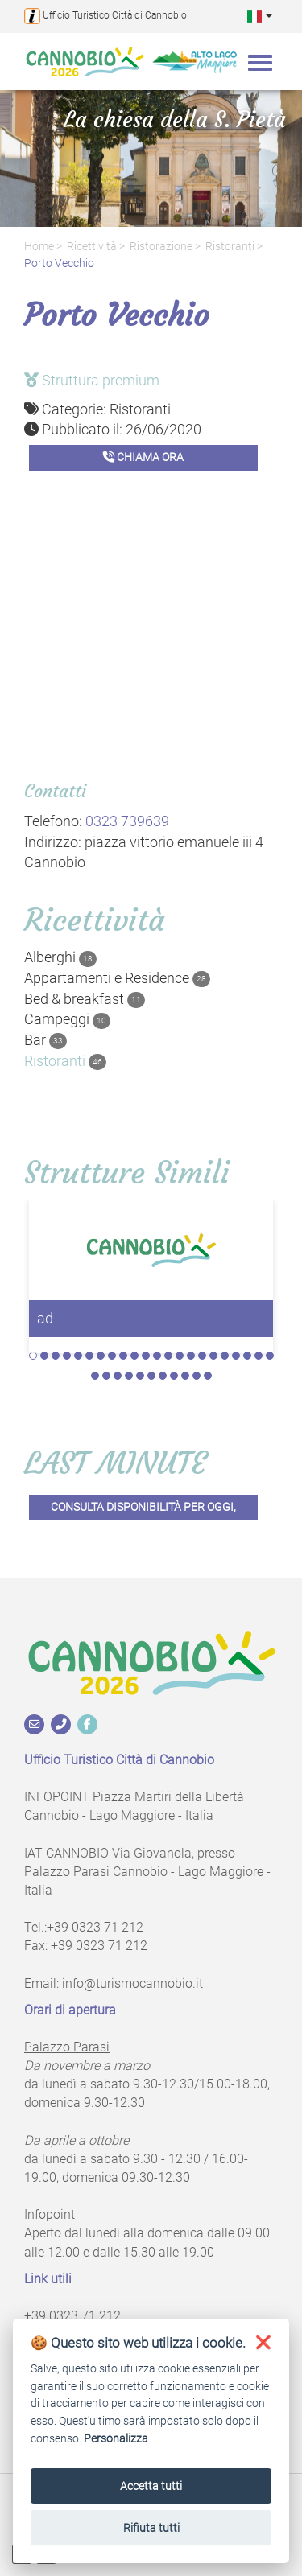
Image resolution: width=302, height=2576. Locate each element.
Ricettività (92, 246)
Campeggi (67, 1019)
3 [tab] (56, 1356)
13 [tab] (168, 1356)
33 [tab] (208, 1376)
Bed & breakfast (84, 999)
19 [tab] (236, 1356)
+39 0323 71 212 (95, 1927)
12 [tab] (157, 1356)
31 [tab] (185, 1376)
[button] (260, 15)
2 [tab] (44, 1356)
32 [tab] (196, 1376)
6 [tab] (89, 1356)
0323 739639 (127, 821)
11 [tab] (146, 1356)
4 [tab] (67, 1356)
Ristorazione (161, 246)
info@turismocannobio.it (132, 1983)
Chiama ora (143, 457)
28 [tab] (151, 1376)
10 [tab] (134, 1356)
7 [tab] (101, 1356)
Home (39, 246)
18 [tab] (225, 1356)
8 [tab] (112, 1356)
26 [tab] (129, 1376)
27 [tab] (140, 1376)
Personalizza (116, 2439)
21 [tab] (258, 1356)
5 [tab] (78, 1356)
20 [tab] (247, 1356)
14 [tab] (180, 1356)
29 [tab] (163, 1376)
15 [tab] (191, 1356)
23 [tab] (95, 1376)
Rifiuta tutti (151, 2527)
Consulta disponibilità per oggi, (143, 1507)
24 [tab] (106, 1376)
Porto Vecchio (59, 263)
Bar (45, 1040)
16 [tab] (202, 1356)
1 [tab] (33, 1356)
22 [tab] (270, 1356)
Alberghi (60, 957)
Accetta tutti (151, 2485)
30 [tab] (174, 1376)
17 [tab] (213, 1356)
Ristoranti (229, 246)
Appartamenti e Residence (117, 978)
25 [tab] (118, 1376)
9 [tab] (123, 1356)
